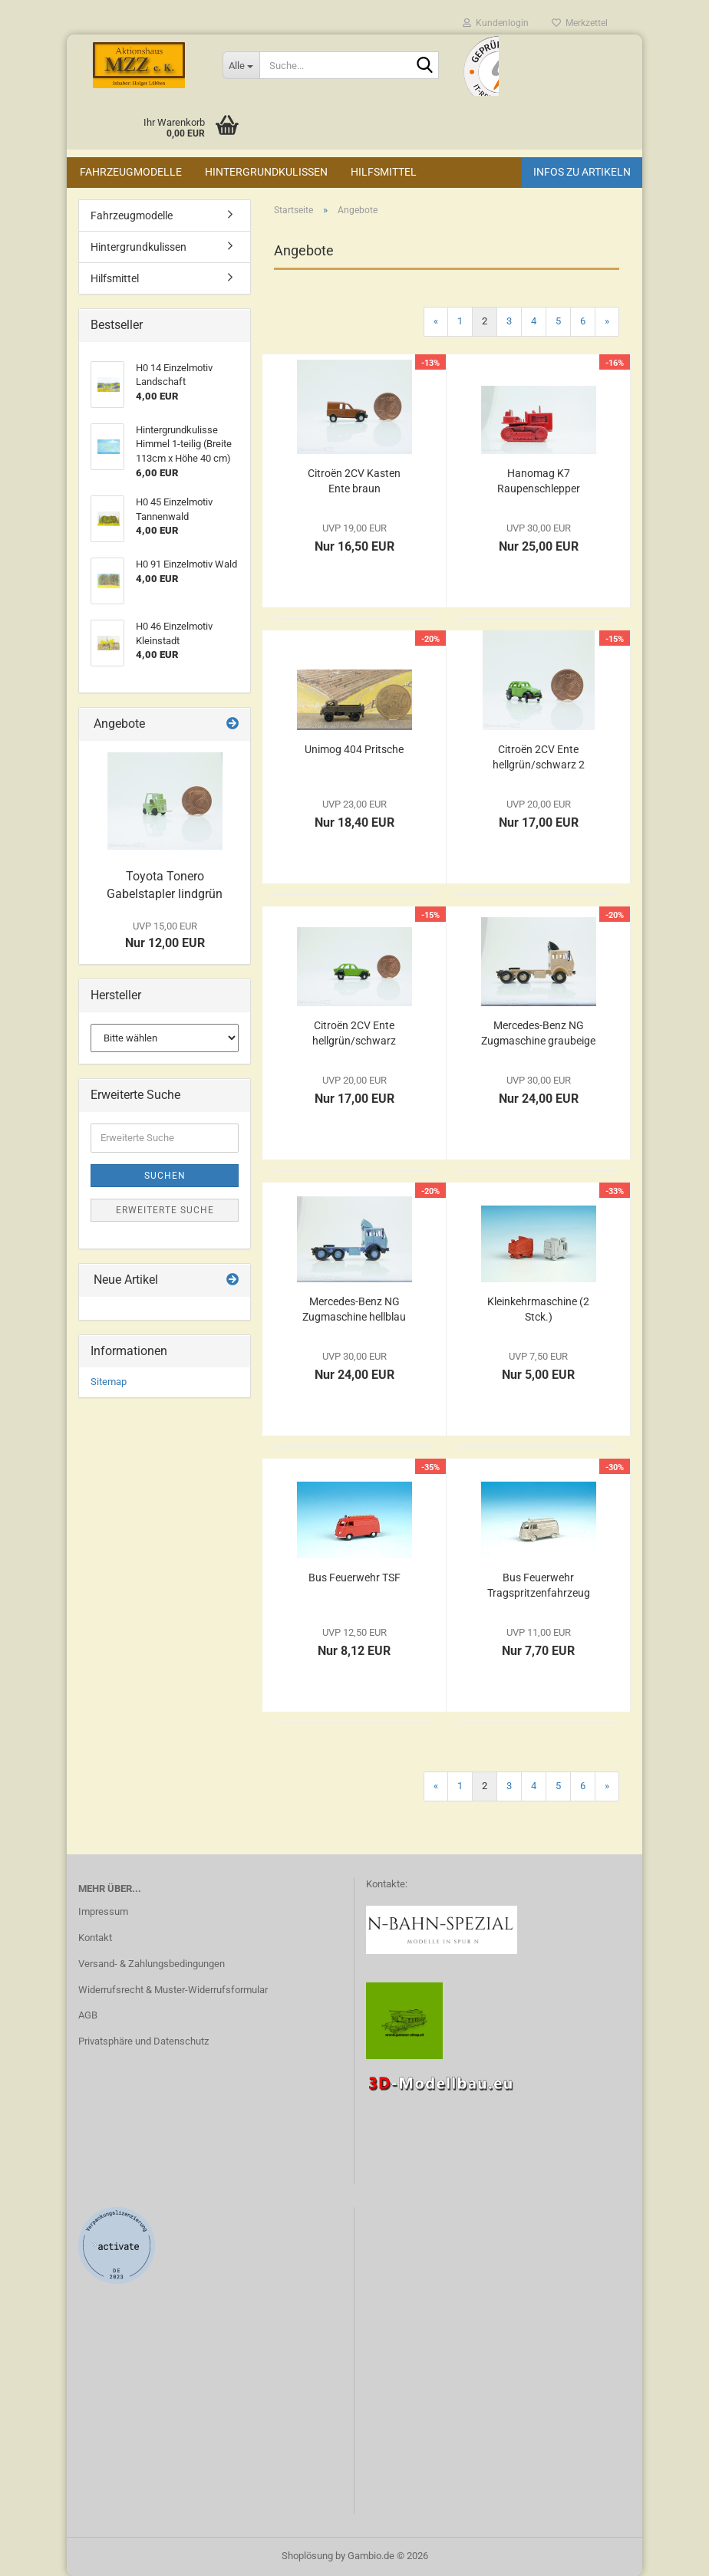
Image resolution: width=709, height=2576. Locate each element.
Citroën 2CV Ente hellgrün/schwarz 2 (539, 757)
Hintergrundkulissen (266, 172)
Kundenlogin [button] (496, 23)
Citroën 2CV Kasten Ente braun (354, 481)
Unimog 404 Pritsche (354, 749)
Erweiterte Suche (165, 1210)
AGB (87, 2015)
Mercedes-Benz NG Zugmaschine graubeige (538, 1033)
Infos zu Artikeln (582, 172)
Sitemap (109, 1381)
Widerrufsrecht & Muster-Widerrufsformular (173, 1989)
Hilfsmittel (384, 172)
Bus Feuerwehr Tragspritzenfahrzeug (538, 1585)
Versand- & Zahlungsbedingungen (151, 1963)
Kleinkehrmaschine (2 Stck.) (538, 1309)
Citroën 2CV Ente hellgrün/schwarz (354, 1033)
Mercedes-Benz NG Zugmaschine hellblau (354, 1309)
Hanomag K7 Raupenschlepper (538, 481)
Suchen (165, 1175)
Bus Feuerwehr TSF (354, 1577)
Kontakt (95, 1937)
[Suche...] (241, 65)
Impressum (103, 1911)
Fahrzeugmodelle (131, 172)
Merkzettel (580, 23)
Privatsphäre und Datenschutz (143, 2041)
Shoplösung (307, 2555)
